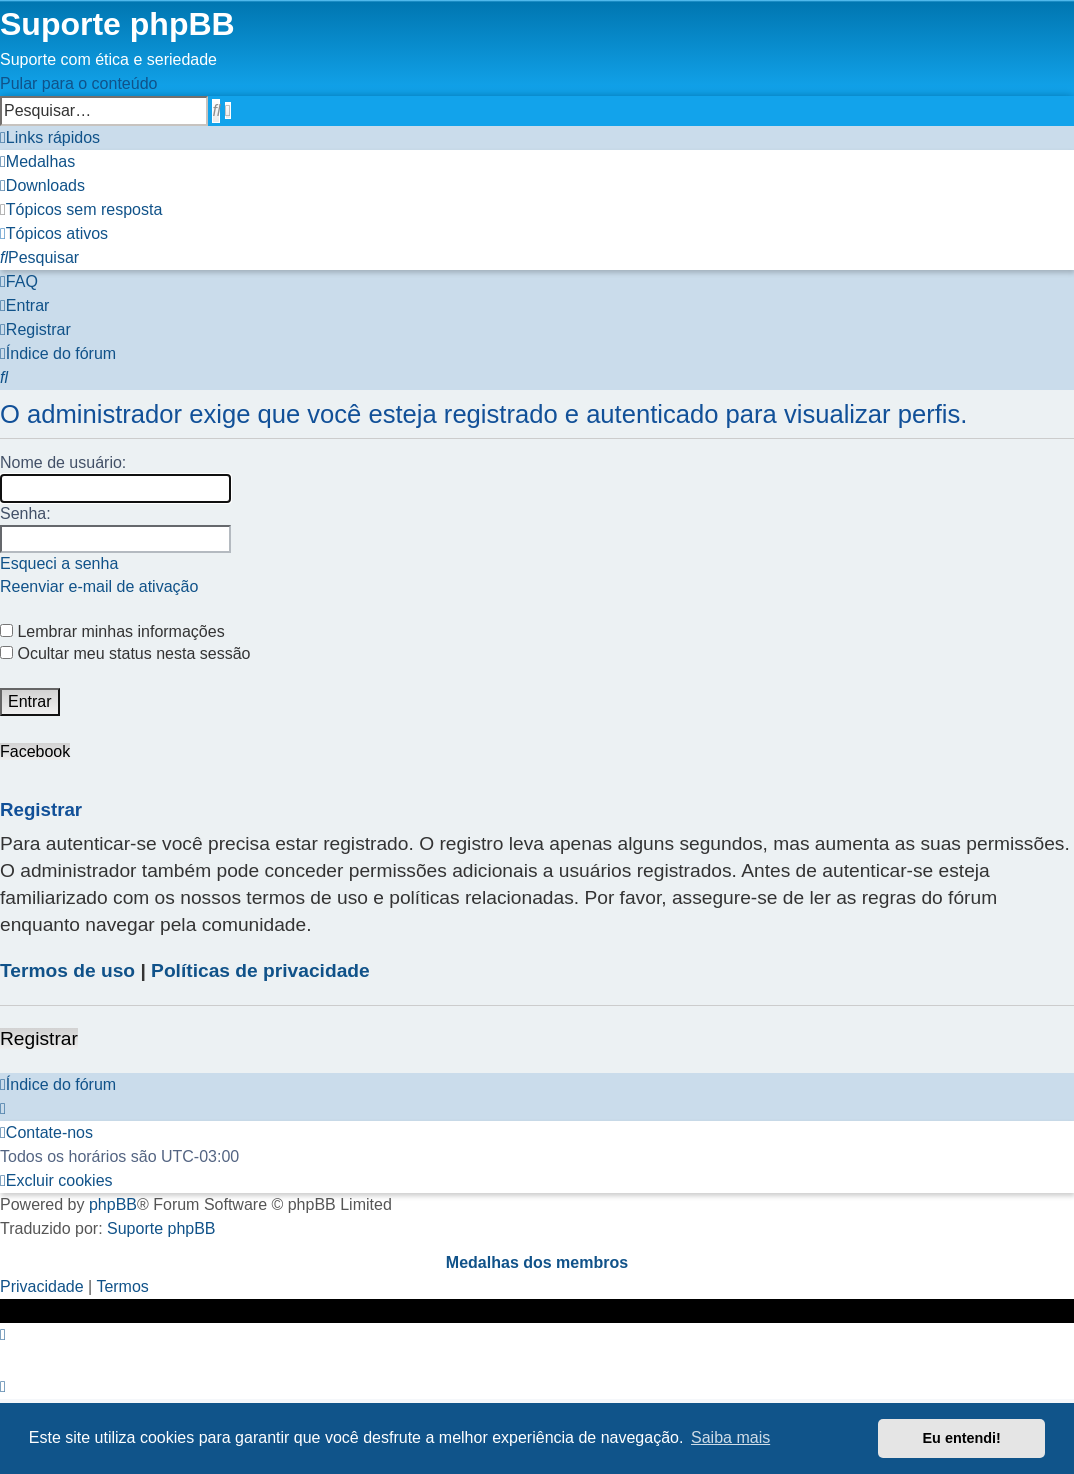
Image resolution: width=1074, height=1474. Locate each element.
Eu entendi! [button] (962, 1438)
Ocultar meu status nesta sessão (125, 653)
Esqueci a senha (59, 563)
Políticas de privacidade (260, 970)
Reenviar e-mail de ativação (99, 586)
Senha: (25, 513)
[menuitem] (37, 161)
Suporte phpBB (161, 1228)
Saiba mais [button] (730, 1437)
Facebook (35, 751)
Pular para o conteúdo (78, 83)
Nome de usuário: (63, 462)
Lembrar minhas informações (112, 631)
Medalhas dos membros (537, 1262)
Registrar (39, 1038)
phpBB (113, 1204)
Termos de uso (67, 970)
